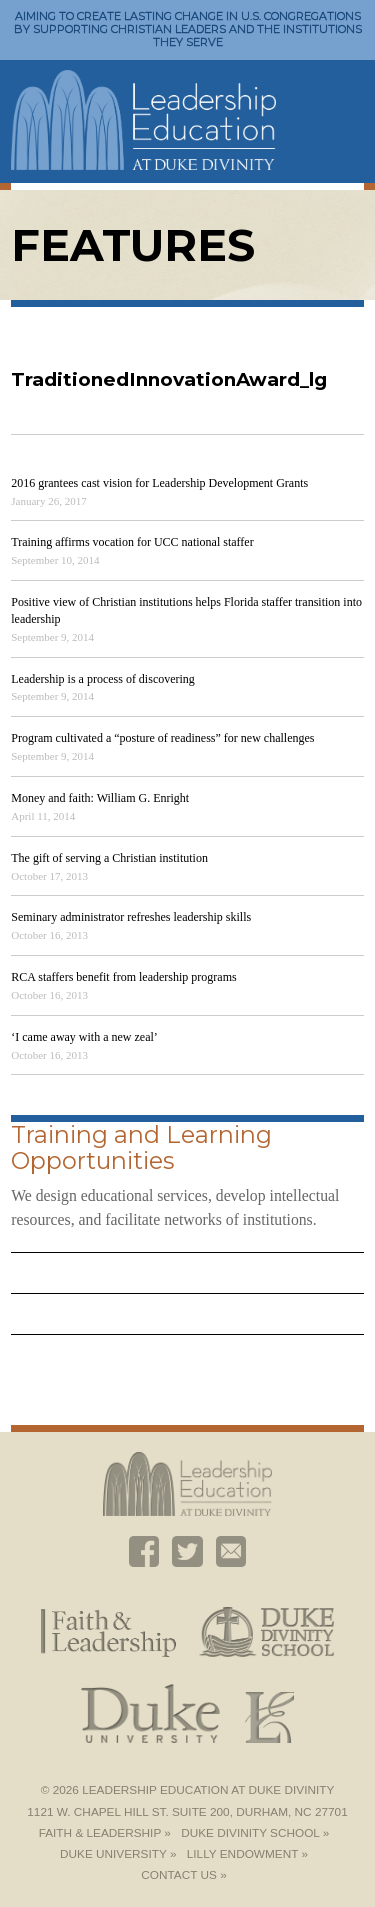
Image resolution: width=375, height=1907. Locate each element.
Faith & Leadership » (105, 1833)
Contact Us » (183, 1875)
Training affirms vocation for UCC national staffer (132, 542)
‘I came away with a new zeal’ (84, 1037)
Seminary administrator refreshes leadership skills (131, 917)
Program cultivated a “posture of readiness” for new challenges (162, 738)
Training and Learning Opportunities (141, 1147)
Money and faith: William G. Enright (100, 798)
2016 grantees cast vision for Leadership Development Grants (159, 483)
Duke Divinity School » (255, 1833)
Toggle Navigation (339, 98)
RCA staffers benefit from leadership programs (123, 977)
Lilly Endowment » (247, 1854)
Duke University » (118, 1854)
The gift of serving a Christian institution (109, 858)
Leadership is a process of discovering (103, 679)
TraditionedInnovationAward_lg (169, 379)
